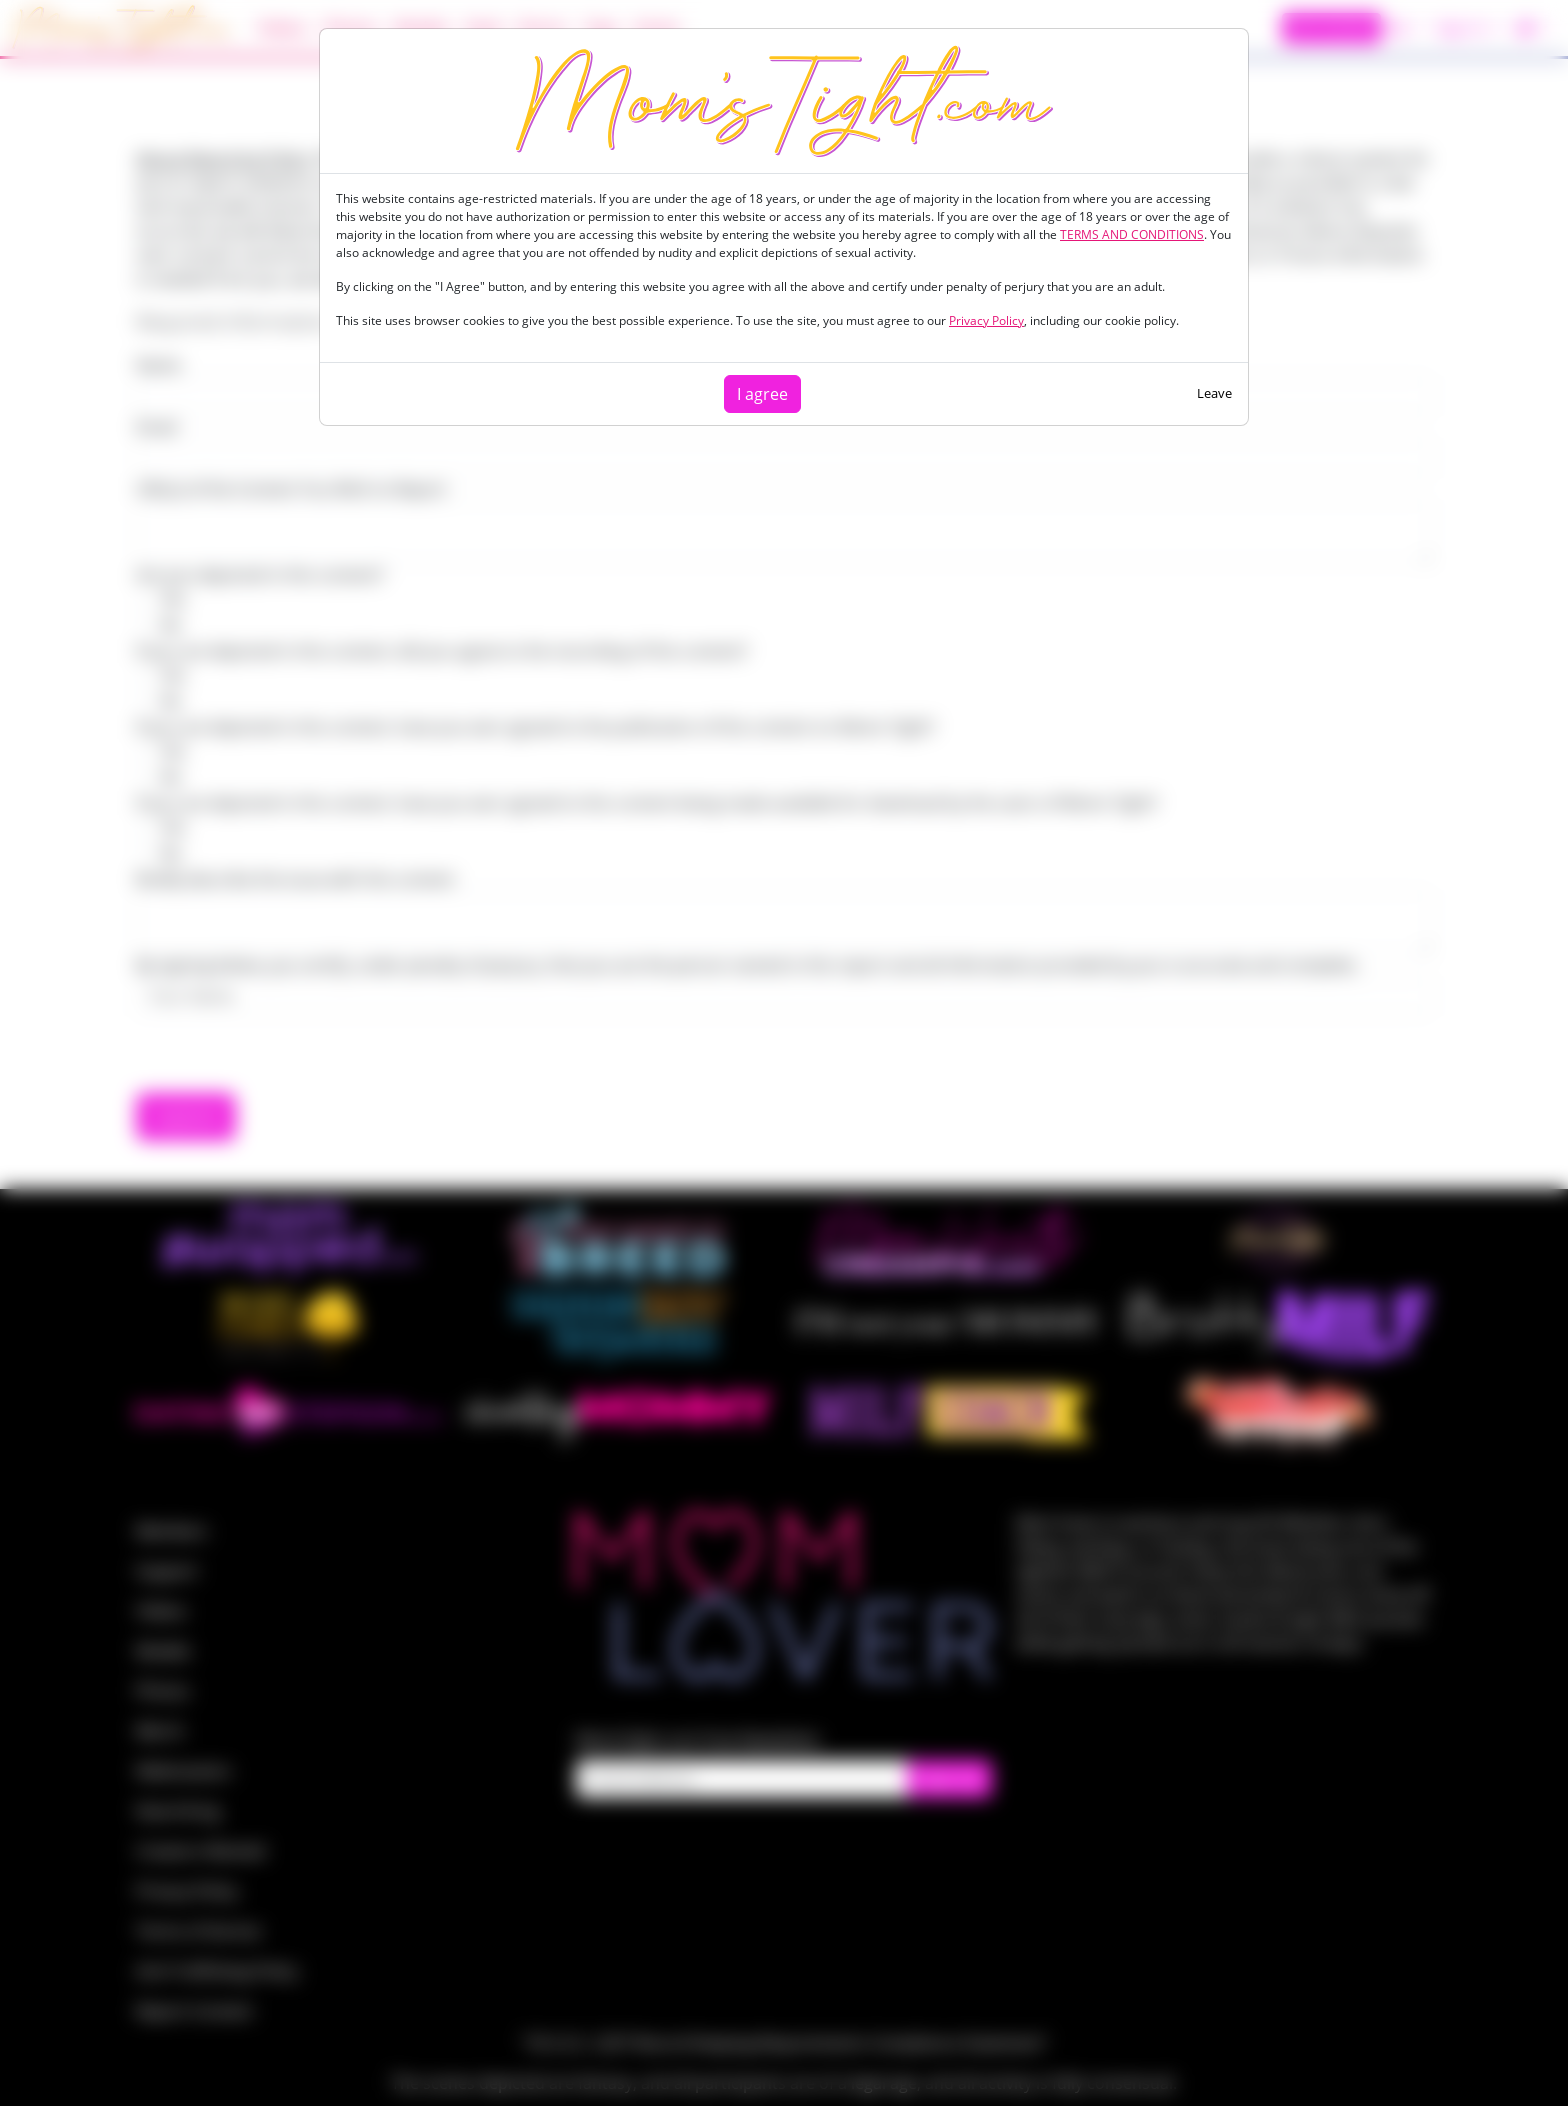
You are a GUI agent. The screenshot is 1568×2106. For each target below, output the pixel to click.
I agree (762, 394)
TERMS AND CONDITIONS (1132, 234)
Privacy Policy (986, 320)
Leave (1214, 393)
